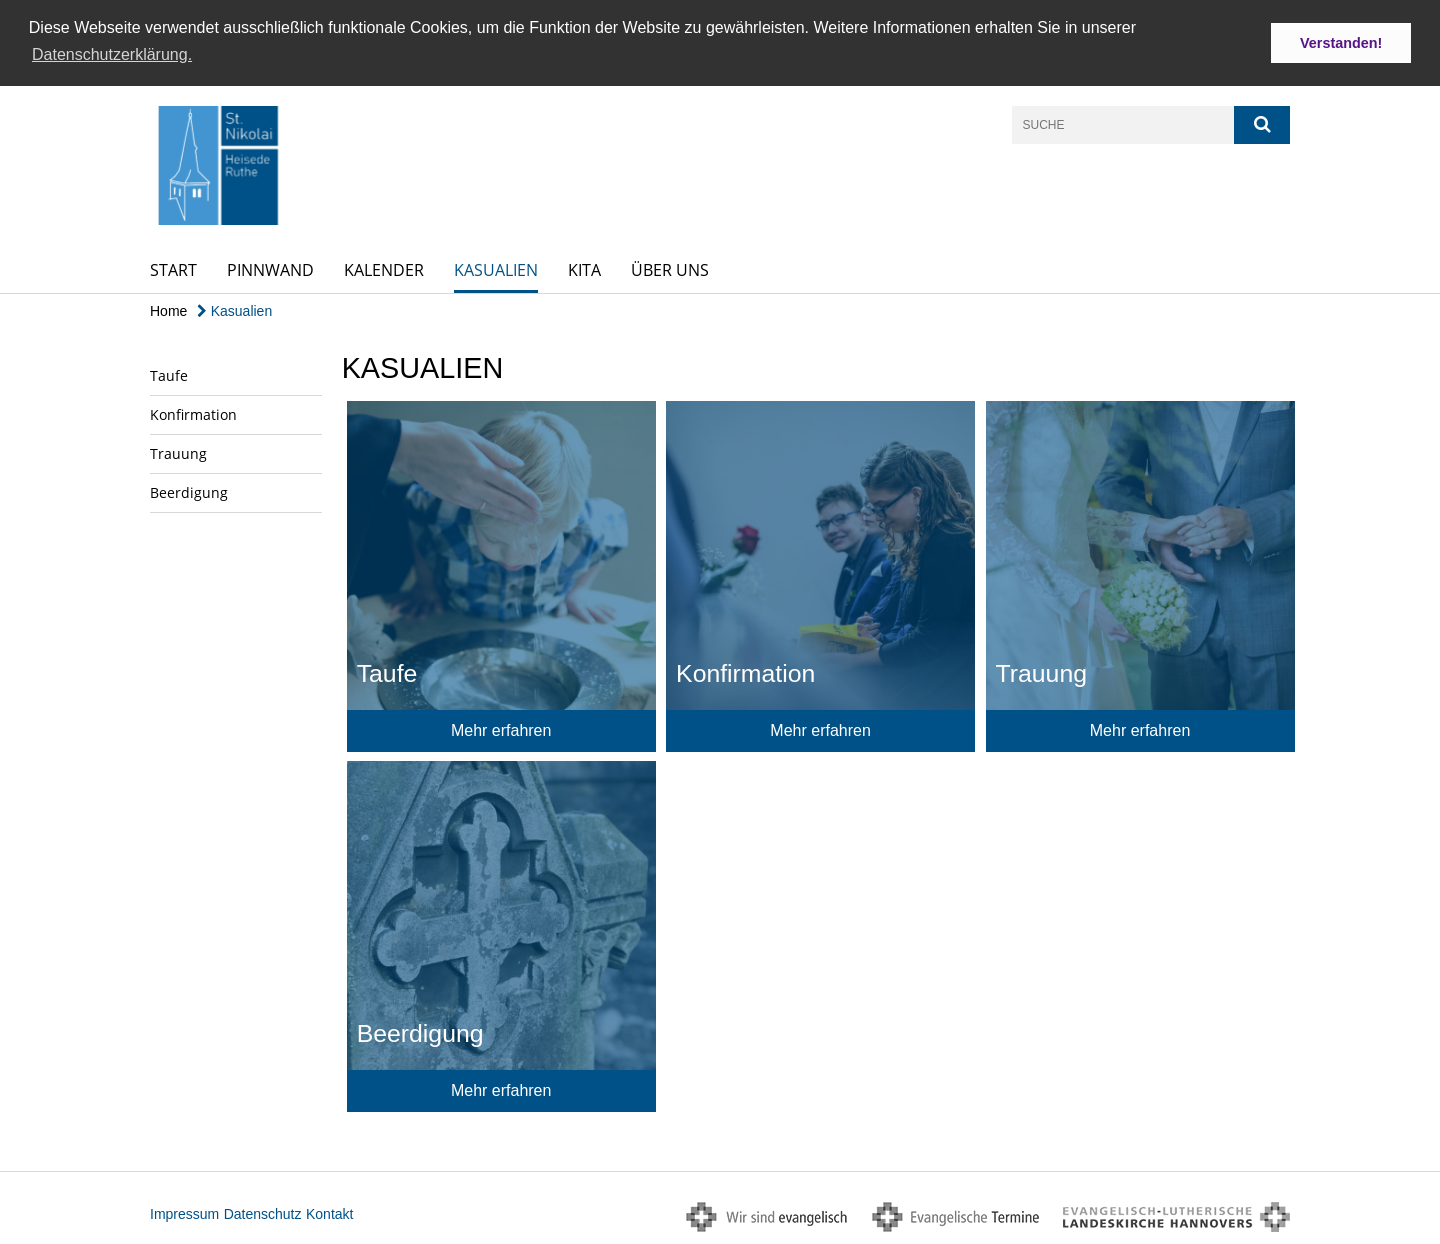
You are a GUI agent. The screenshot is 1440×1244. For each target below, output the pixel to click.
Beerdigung (189, 491)
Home (168, 310)
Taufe (169, 374)
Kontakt (329, 1213)
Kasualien (496, 269)
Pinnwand (270, 269)
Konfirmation (193, 413)
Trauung (178, 452)
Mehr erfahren (501, 729)
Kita (584, 269)
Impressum (184, 1213)
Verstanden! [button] (1341, 43)
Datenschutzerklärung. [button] (112, 54)
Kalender (384, 269)
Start (173, 269)
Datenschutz (263, 1213)
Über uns (670, 269)
